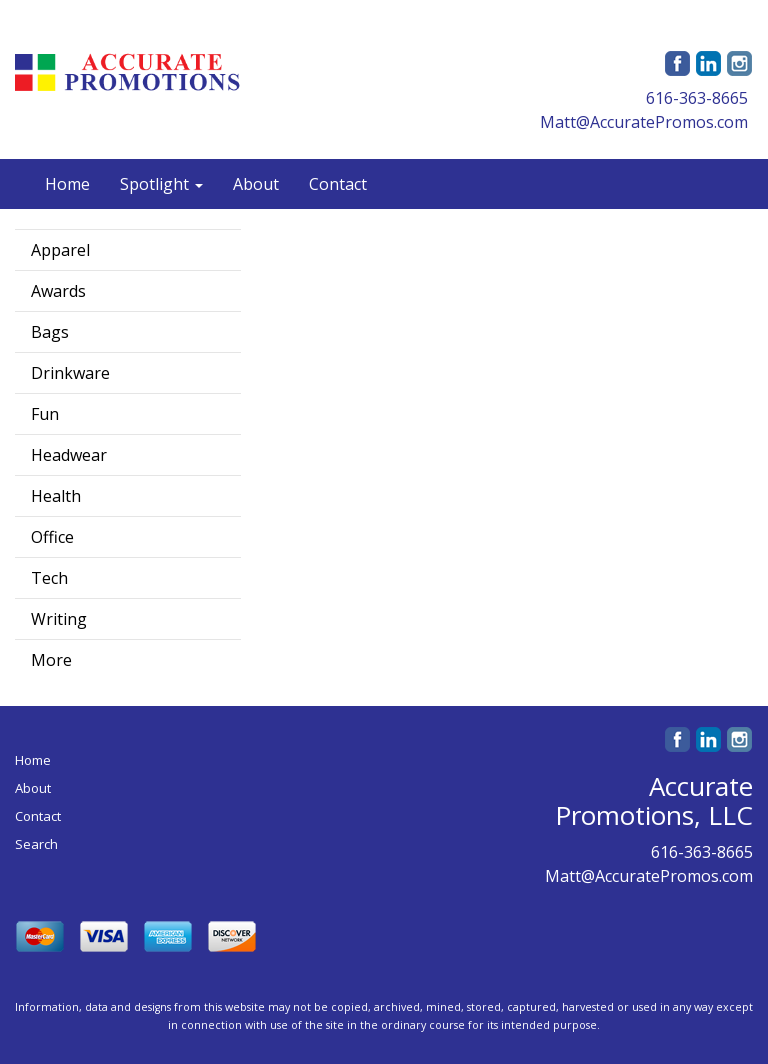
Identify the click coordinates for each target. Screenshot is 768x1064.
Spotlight (161, 184)
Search (36, 844)
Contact (338, 184)
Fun (45, 414)
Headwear (69, 455)
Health (56, 496)
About (256, 184)
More (51, 660)
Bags (50, 332)
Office (52, 537)
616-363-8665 (697, 98)
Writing (59, 619)
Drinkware (70, 373)
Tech (49, 578)
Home (67, 184)
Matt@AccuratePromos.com (644, 122)
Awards (58, 291)
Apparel (60, 250)
